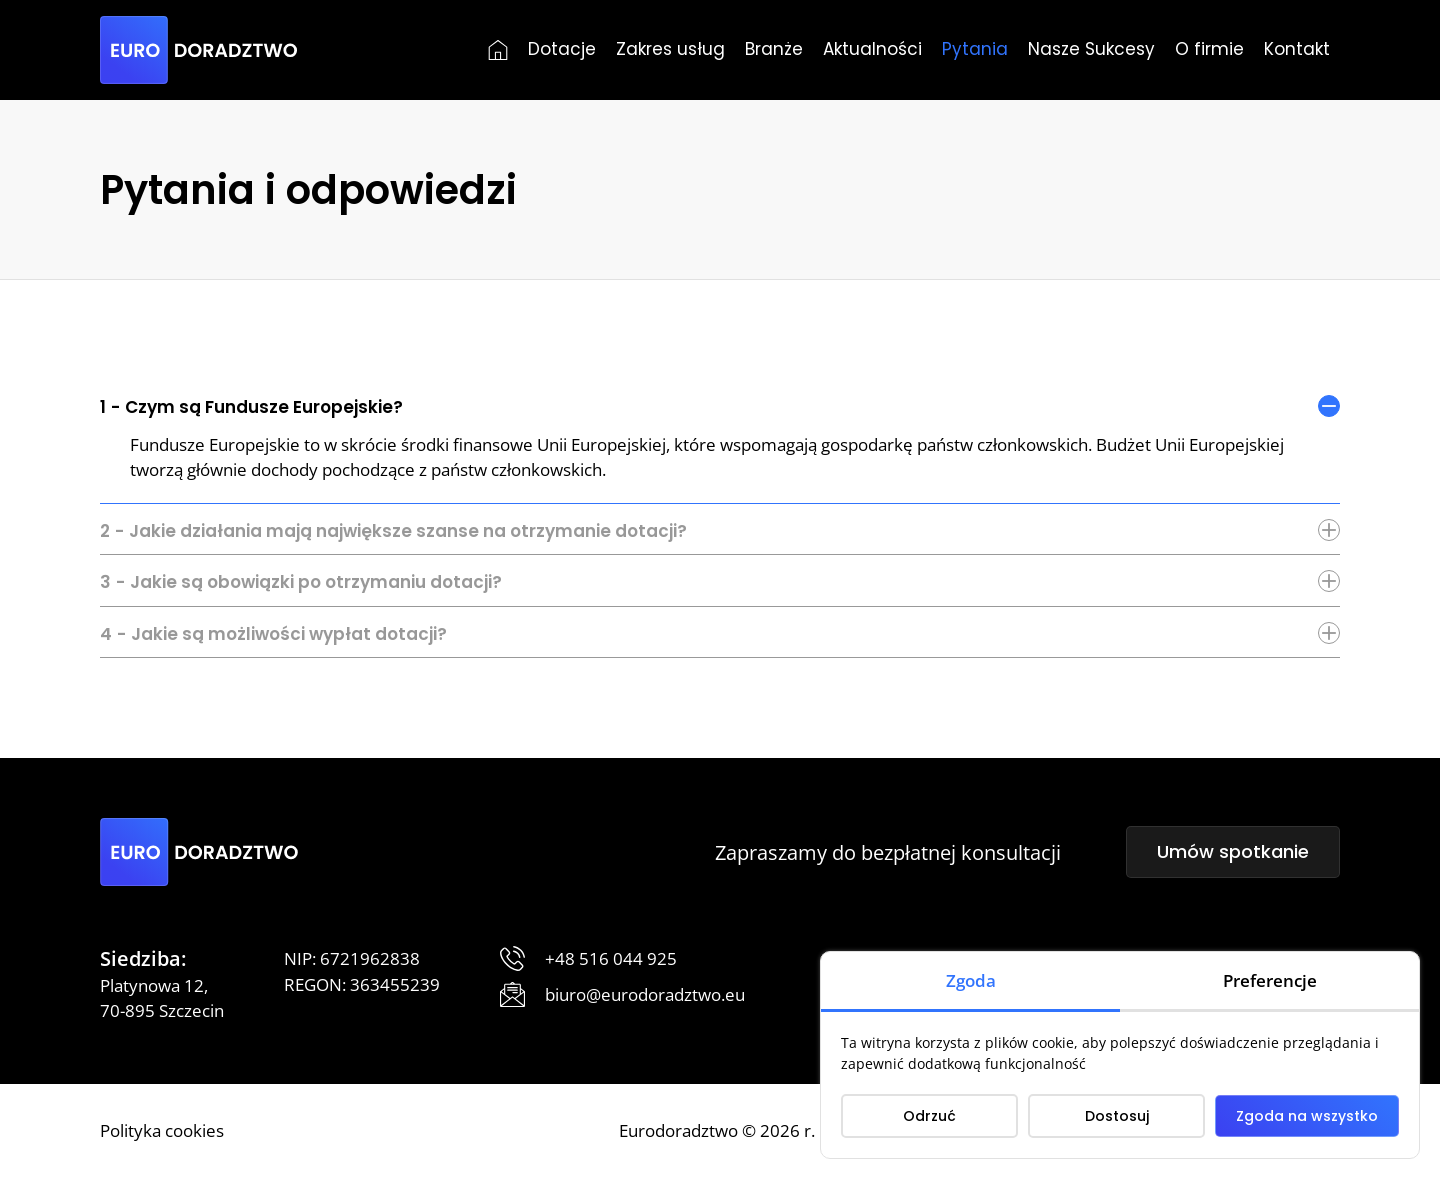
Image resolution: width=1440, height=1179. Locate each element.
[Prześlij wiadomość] (622, 995)
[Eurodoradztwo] (198, 50)
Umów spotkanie (1233, 851)
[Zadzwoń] (588, 959)
